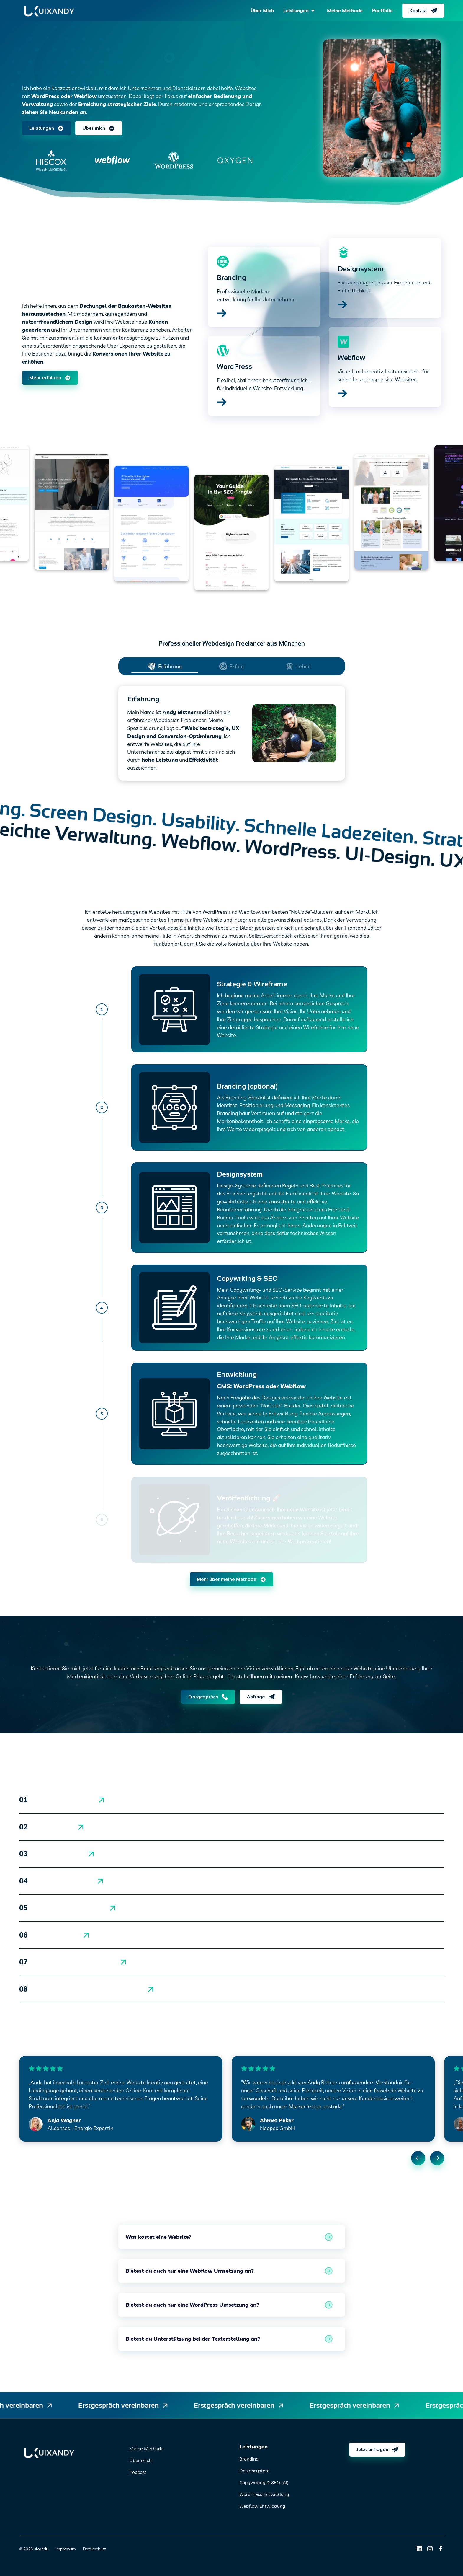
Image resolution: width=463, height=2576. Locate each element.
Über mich (140, 2460)
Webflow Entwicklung (262, 2506)
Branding (249, 2459)
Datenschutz (94, 2548)
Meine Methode (146, 2448)
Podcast (137, 2472)
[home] (48, 11)
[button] (300, 10)
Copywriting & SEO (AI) (264, 2482)
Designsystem (254, 2471)
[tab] (164, 666)
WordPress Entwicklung (264, 2494)
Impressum (65, 2548)
